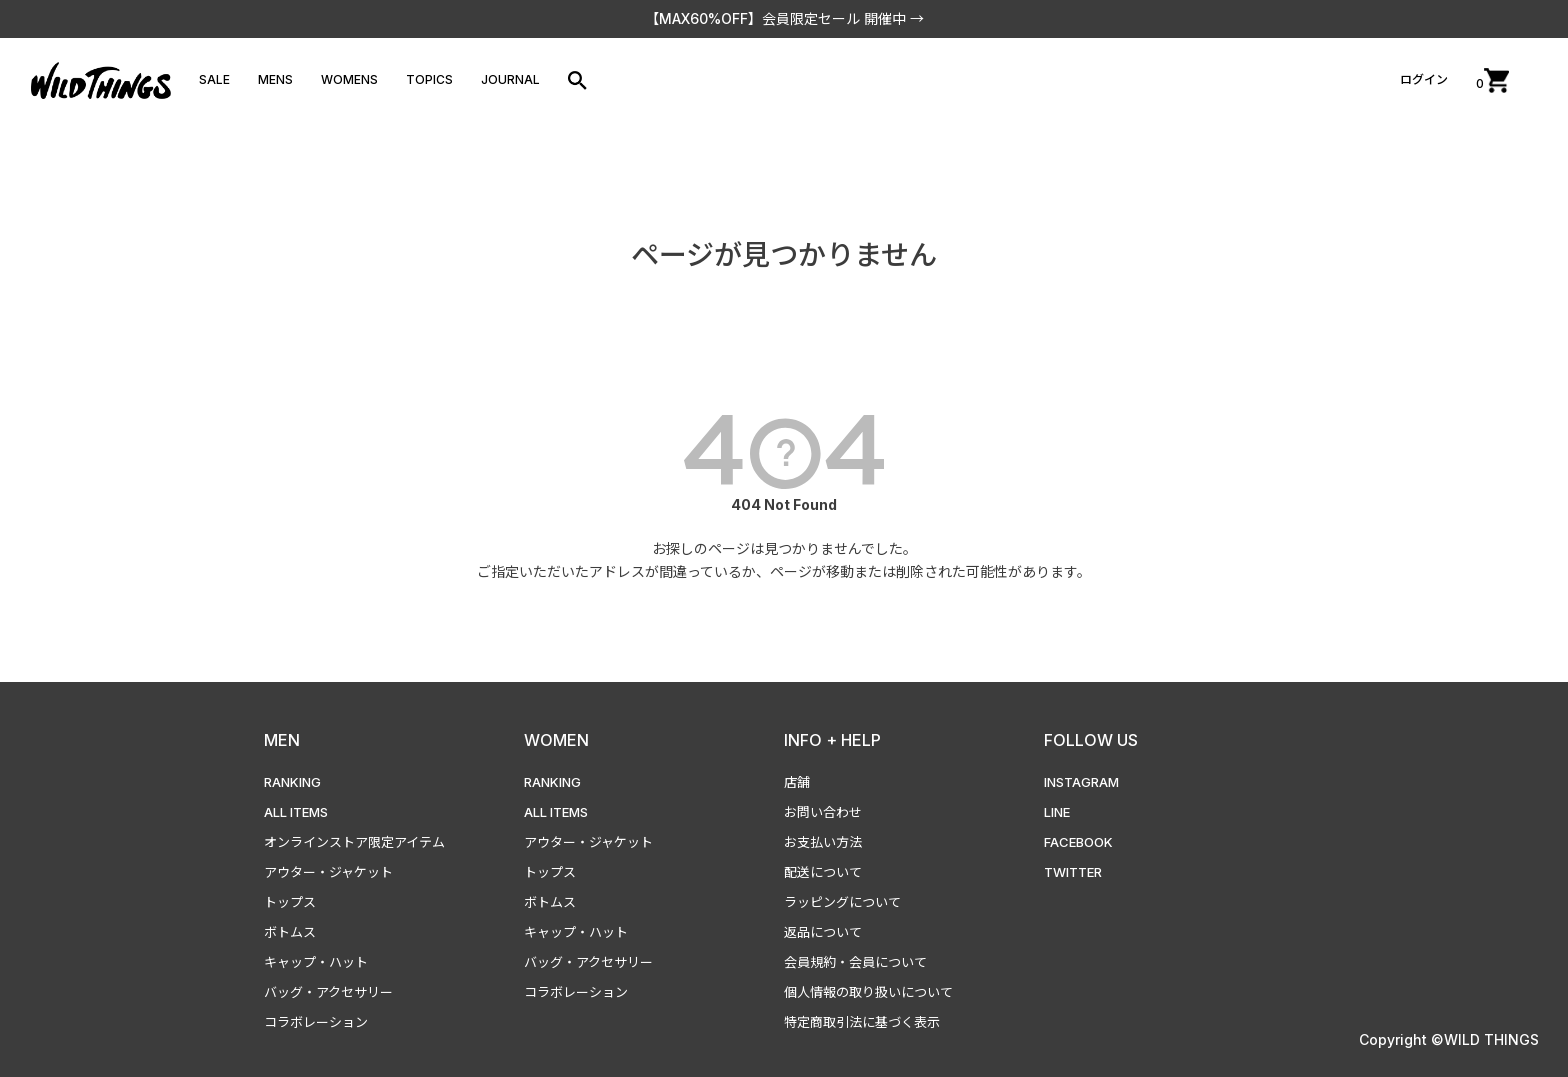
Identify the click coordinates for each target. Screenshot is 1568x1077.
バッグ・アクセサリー (328, 992)
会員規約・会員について (855, 962)
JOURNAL (510, 79)
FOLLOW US (1091, 740)
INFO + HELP (832, 740)
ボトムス (290, 932)
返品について (823, 932)
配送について (823, 872)
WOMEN (556, 740)
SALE (214, 79)
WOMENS (349, 79)
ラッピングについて (842, 902)
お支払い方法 (823, 842)
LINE (1057, 812)
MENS (275, 79)
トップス (290, 902)
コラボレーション (316, 1022)
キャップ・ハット (316, 962)
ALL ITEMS (296, 812)
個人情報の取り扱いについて (868, 992)
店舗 (797, 782)
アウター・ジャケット (328, 872)
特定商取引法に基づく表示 (862, 1022)
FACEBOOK (1078, 842)
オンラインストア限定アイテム (354, 842)
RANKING (292, 782)
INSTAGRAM (1081, 782)
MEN (282, 740)
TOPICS (429, 79)
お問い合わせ (823, 812)
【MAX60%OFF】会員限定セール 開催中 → (784, 18)
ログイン (1424, 79)
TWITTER (1073, 872)
